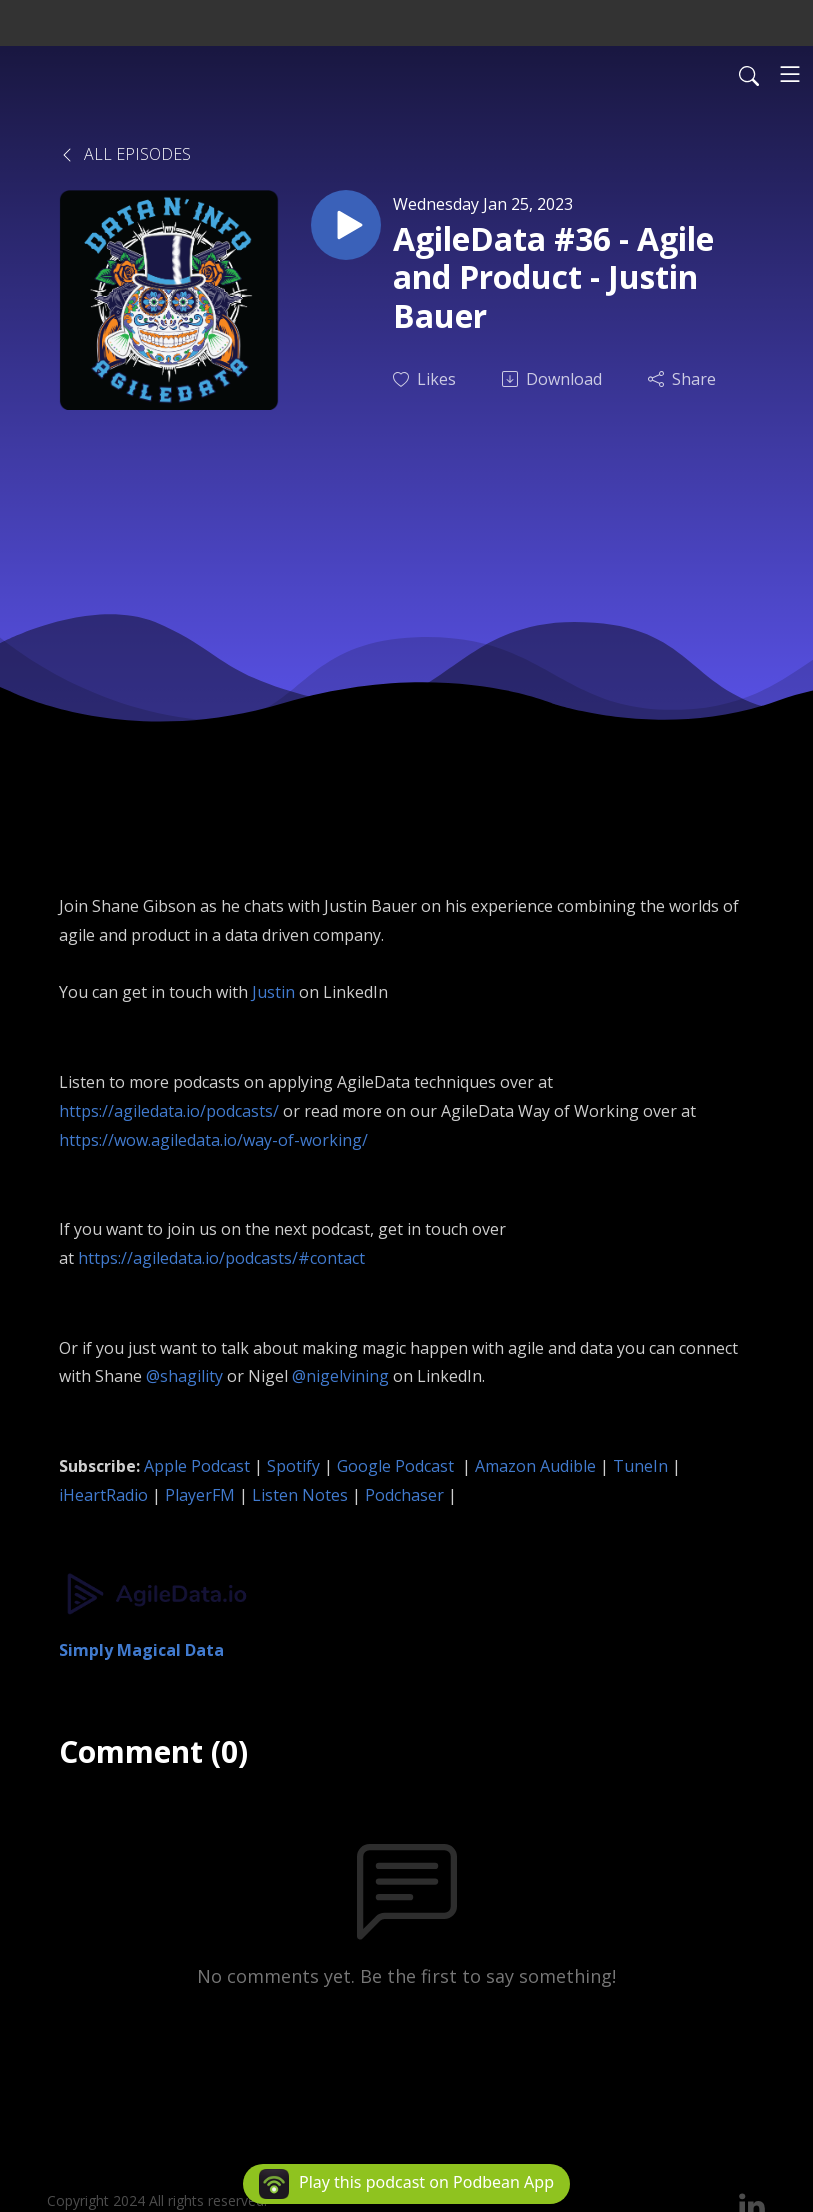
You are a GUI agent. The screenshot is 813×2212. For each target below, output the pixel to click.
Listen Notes (300, 1495)
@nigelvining (340, 1376)
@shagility (184, 1376)
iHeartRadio (103, 1495)
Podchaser (404, 1495)
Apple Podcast (197, 1466)
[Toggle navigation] (790, 74)
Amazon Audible (535, 1466)
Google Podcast (397, 1466)
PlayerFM (200, 1495)
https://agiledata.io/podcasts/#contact (221, 1258)
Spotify (293, 1466)
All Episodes (125, 154)
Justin (273, 992)
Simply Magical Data (141, 1650)
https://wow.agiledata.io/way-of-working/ (213, 1140)
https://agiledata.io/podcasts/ (169, 1111)
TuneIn (640, 1466)
